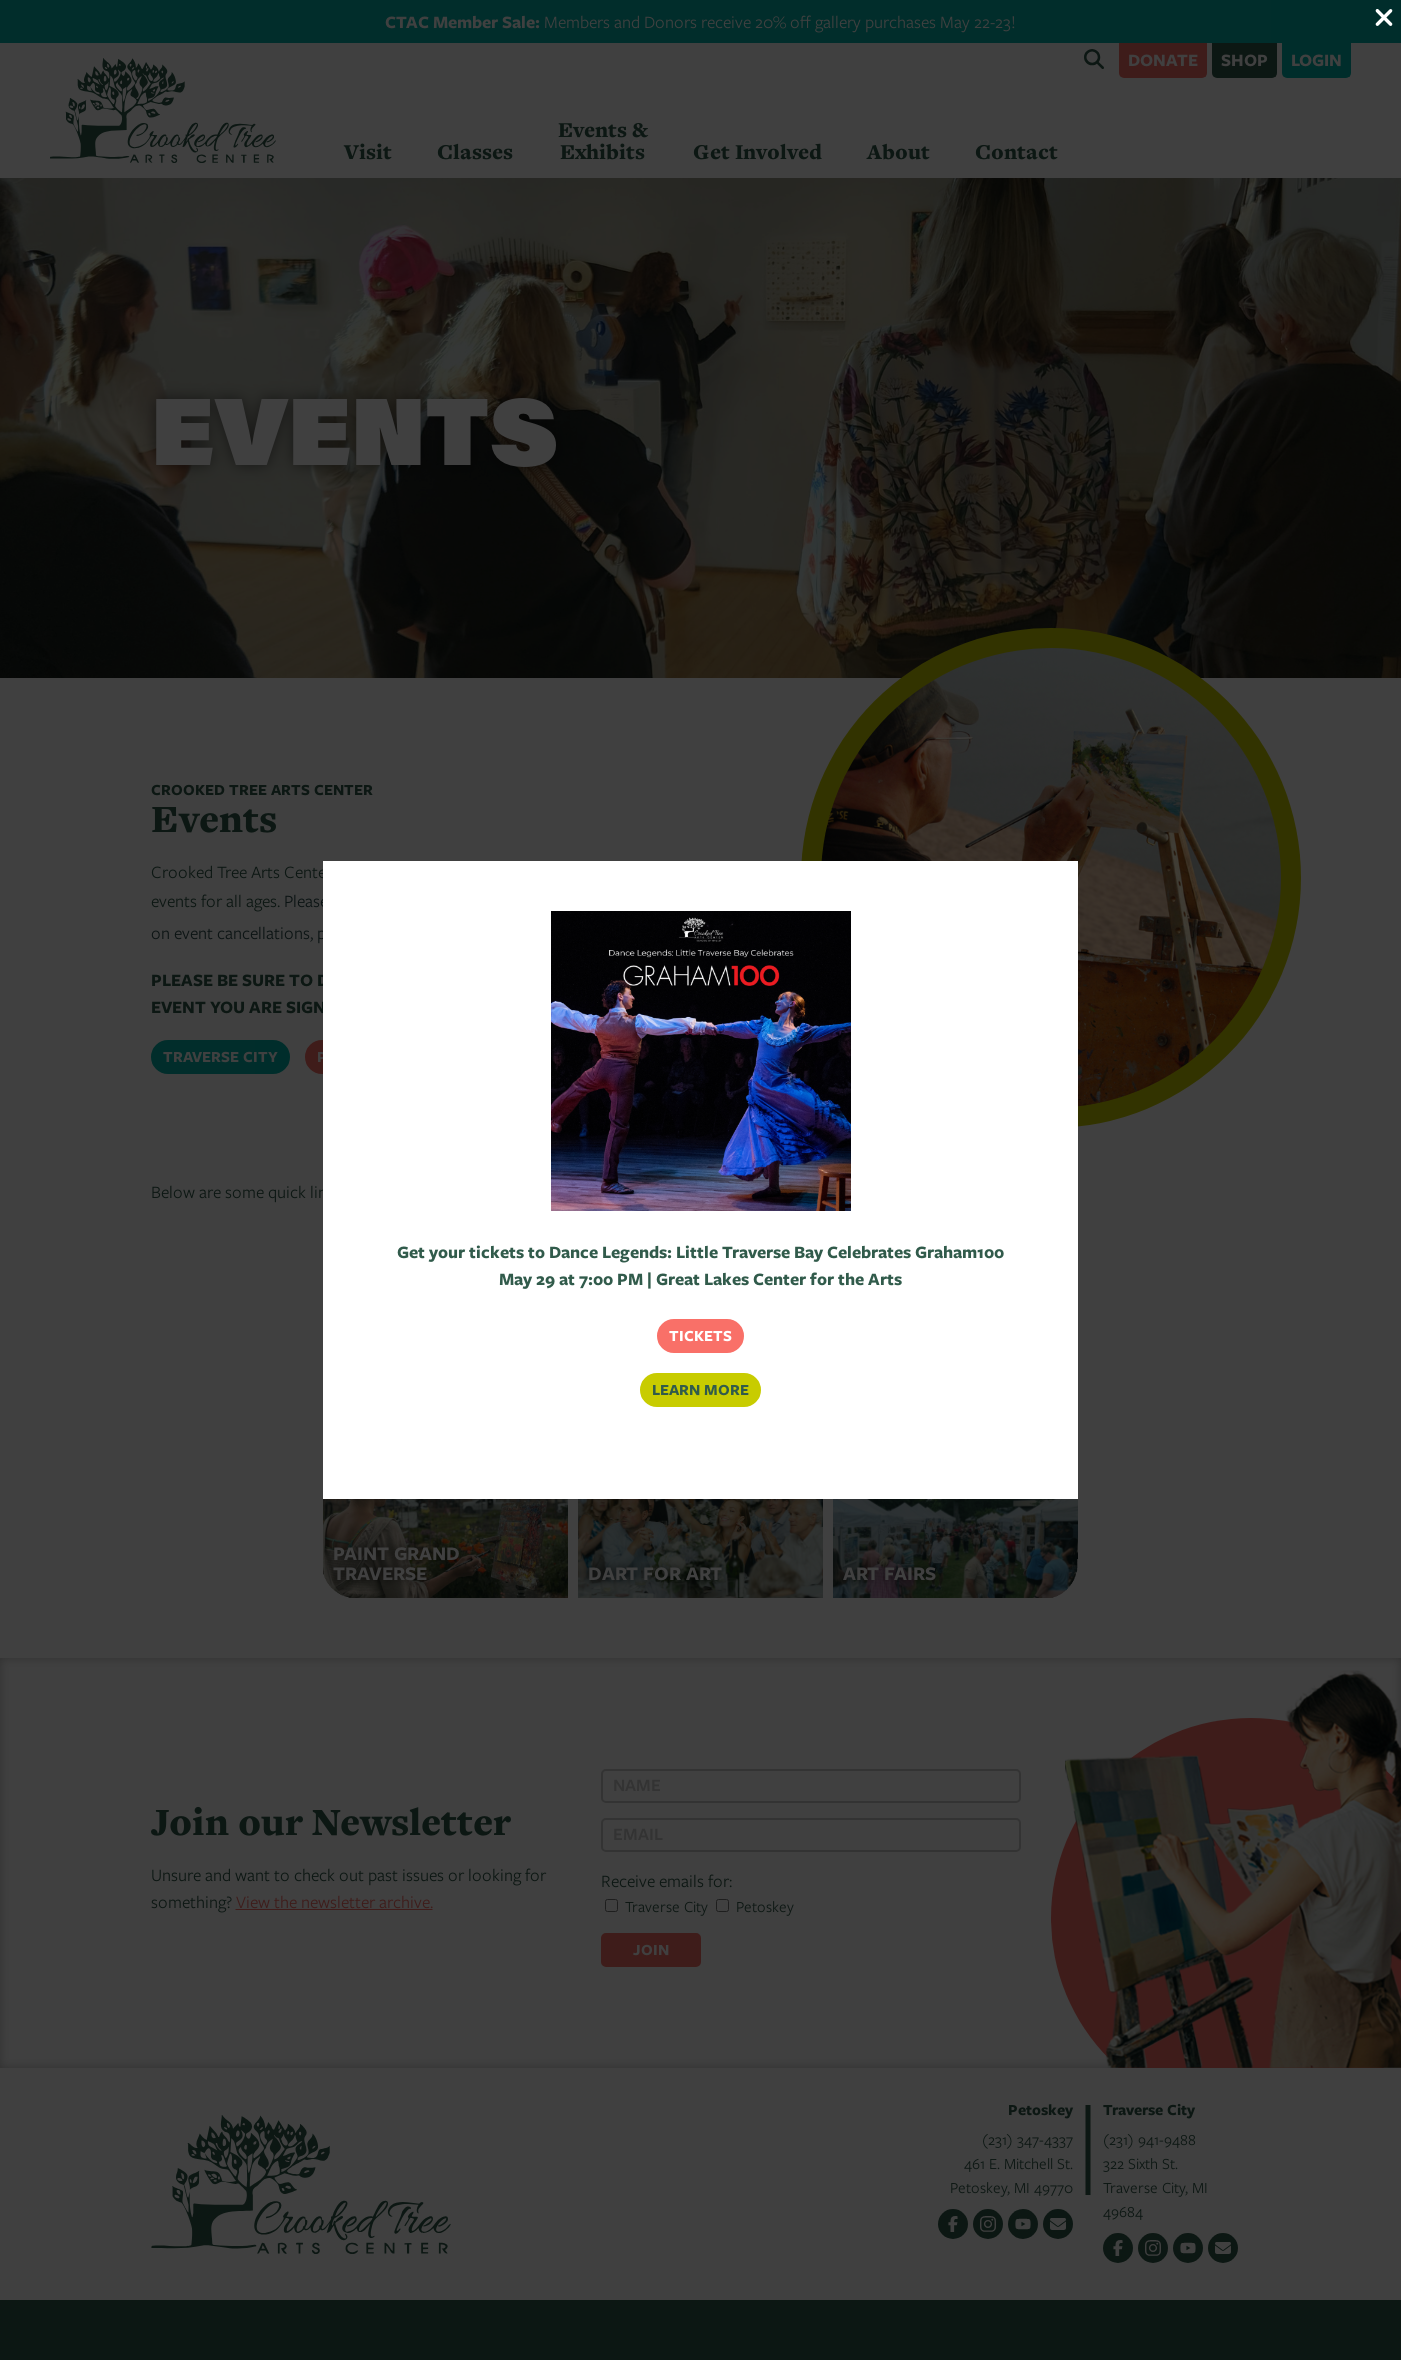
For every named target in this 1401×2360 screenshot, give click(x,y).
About (898, 151)
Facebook (953, 2224)
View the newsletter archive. (334, 1901)
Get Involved (757, 151)
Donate (1163, 59)
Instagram (988, 2224)
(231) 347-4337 (1027, 2139)
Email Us (1058, 2224)
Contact (1016, 151)
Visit (368, 151)
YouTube (1023, 2224)
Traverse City (220, 1056)
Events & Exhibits (603, 140)
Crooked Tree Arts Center (163, 110)
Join (651, 1949)
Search (1094, 59)
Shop (1244, 59)
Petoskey (356, 1056)
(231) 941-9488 (1149, 2139)
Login (1316, 59)
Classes (475, 151)
